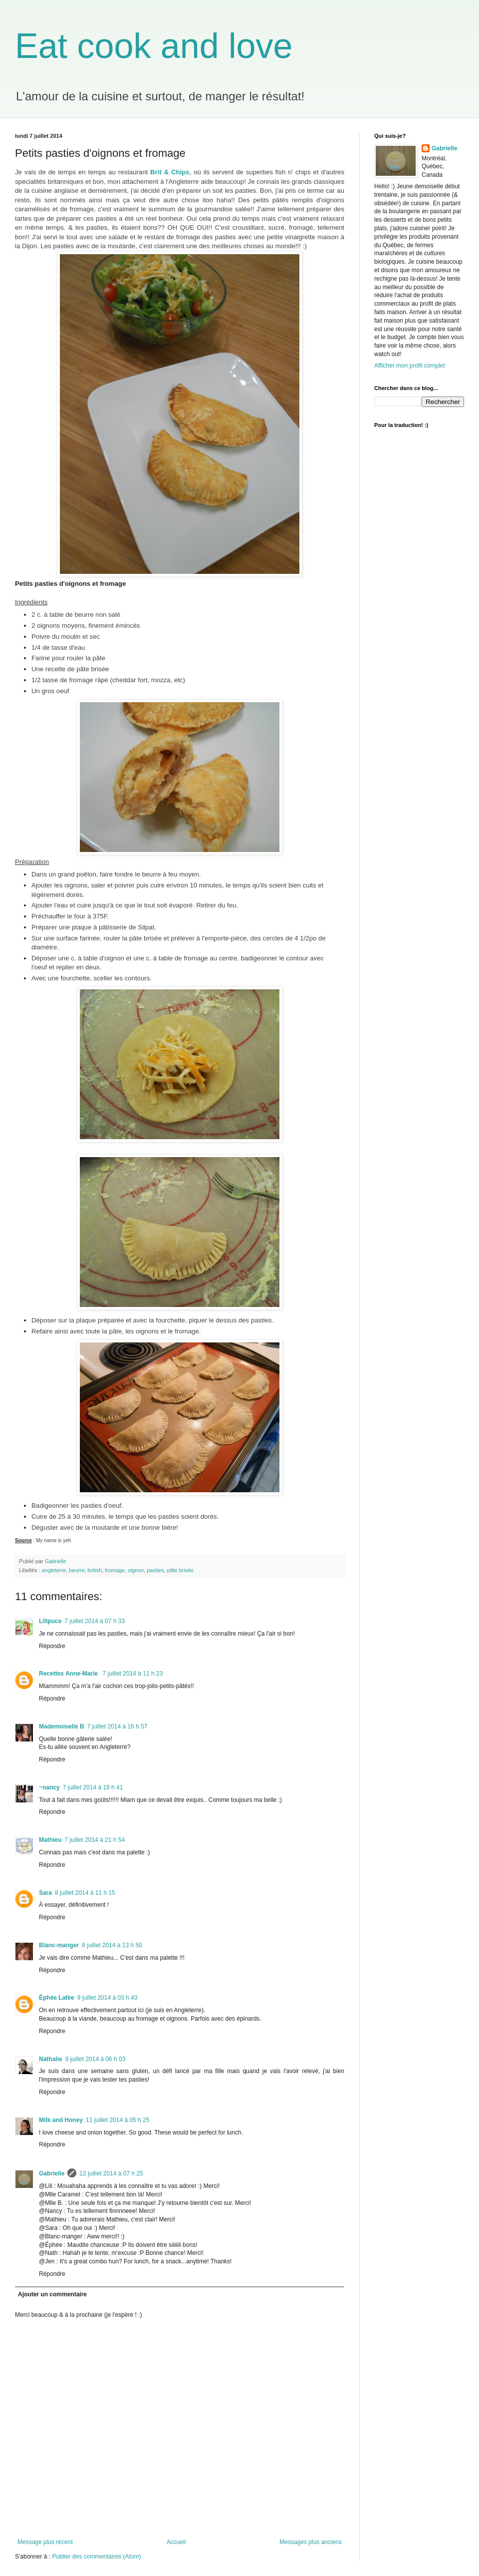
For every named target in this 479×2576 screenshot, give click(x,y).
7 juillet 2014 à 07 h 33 (94, 1621)
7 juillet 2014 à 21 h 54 (94, 1839)
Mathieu (50, 1839)
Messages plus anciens (310, 2542)
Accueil (176, 2542)
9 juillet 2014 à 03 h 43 (107, 1997)
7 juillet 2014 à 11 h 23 (133, 1673)
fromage (115, 1570)
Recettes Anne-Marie (69, 1673)
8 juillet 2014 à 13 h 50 (112, 1945)
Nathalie (50, 2059)
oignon (136, 1570)
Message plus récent (45, 2542)
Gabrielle (51, 2173)
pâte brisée (180, 1570)
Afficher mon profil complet (409, 365)
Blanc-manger (59, 1945)
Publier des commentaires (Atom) (96, 2556)
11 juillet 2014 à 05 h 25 (117, 2120)
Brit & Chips (170, 172)
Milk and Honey (61, 2120)
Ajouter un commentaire (52, 2294)
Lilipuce (50, 1621)
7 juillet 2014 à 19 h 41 (93, 1787)
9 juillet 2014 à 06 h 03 (95, 2059)
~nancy (49, 1787)
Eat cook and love (153, 45)
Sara (45, 1892)
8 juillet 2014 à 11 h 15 (85, 1892)
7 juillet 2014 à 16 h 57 (117, 1726)
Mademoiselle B (61, 1726)
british (94, 1570)
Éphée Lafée (56, 1997)
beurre (76, 1570)
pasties (155, 1570)
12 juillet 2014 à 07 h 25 (111, 2173)
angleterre (54, 1570)
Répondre (52, 1646)
